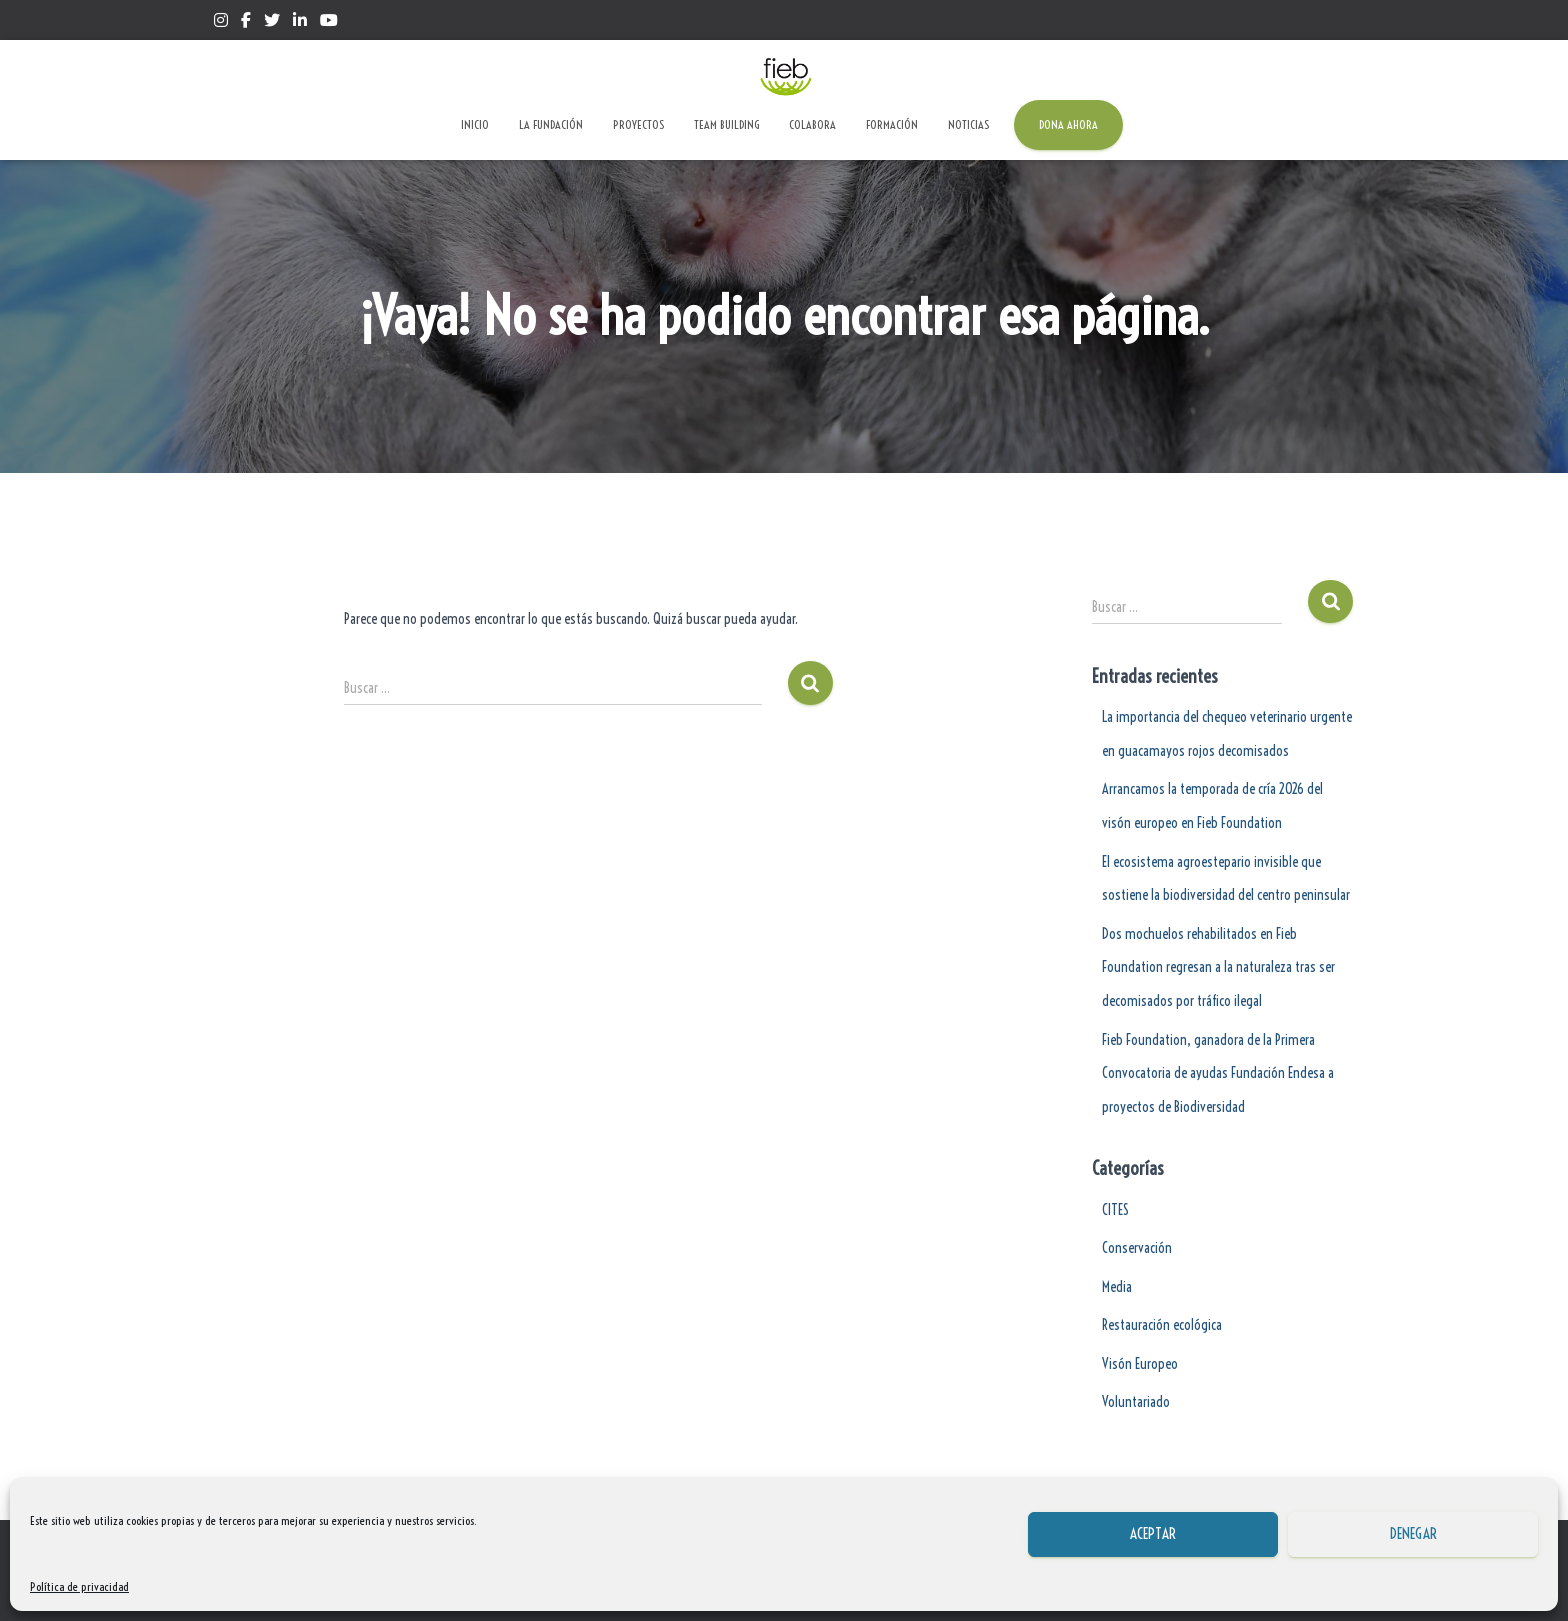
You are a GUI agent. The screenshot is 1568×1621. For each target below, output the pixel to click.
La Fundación (551, 124)
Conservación (1137, 1248)
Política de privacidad (79, 1586)
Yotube (329, 23)
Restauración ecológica (1162, 1325)
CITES (1115, 1210)
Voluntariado (1136, 1402)
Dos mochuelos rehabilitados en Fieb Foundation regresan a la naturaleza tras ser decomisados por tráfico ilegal (1218, 967)
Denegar (1413, 1533)
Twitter (272, 23)
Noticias (968, 124)
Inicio (475, 124)
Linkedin (300, 23)
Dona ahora (1068, 124)
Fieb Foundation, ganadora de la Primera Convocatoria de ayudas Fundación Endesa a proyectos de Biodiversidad (1218, 1073)
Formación (892, 124)
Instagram (221, 23)
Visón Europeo (1140, 1364)
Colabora (812, 124)
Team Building (726, 124)
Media (1117, 1287)
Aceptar (1153, 1533)
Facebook (246, 23)
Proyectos (638, 124)
